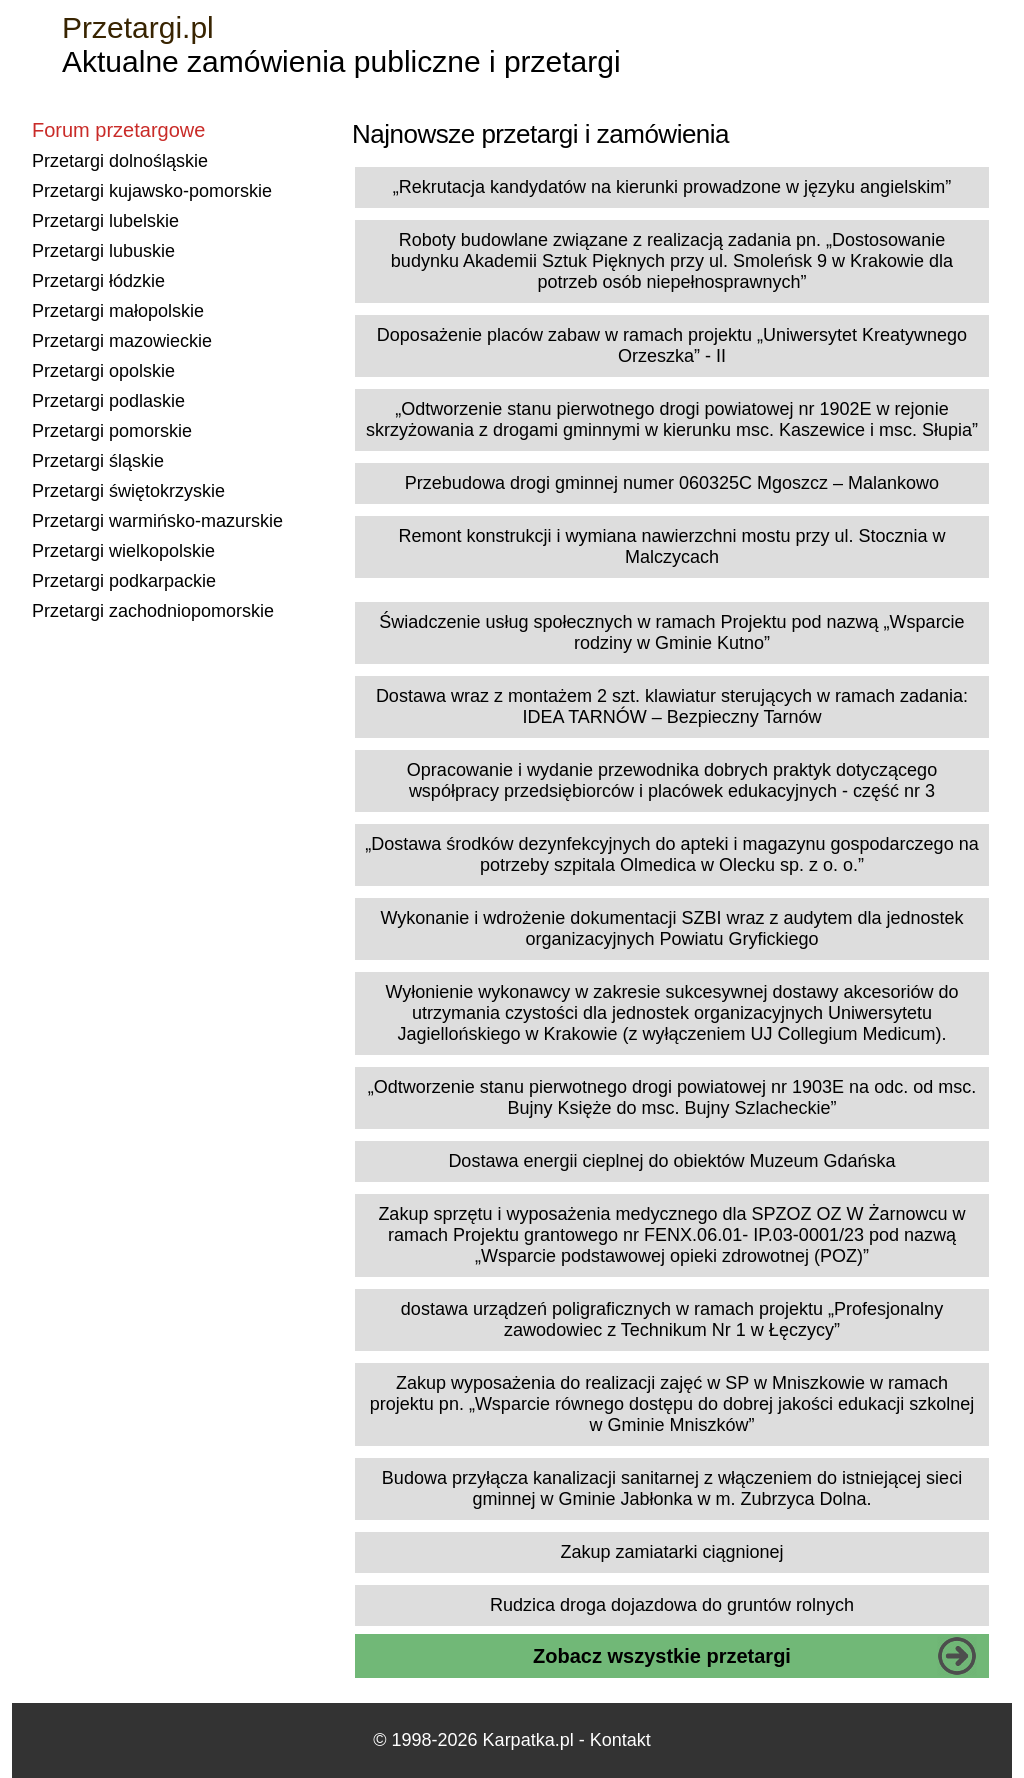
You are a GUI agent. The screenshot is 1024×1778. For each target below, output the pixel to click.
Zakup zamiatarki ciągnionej (671, 1552)
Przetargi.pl (138, 27)
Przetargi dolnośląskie (120, 161)
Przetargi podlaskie (108, 401)
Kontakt (620, 1740)
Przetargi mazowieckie (122, 341)
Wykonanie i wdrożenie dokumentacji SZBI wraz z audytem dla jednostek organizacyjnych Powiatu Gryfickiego (671, 928)
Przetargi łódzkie (98, 281)
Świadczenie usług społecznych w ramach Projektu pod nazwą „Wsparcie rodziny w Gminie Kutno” (671, 632)
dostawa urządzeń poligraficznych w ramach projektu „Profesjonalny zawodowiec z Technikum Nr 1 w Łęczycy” (672, 1319)
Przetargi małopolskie (118, 311)
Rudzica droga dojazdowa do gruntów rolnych (672, 1605)
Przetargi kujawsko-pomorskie (152, 191)
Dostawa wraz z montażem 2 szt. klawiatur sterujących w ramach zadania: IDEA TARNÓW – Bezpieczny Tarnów (672, 706)
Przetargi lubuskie (103, 251)
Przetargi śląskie (98, 461)
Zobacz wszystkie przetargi (662, 1656)
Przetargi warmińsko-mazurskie (157, 521)
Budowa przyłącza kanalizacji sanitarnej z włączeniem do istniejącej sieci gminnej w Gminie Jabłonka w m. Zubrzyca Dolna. (672, 1488)
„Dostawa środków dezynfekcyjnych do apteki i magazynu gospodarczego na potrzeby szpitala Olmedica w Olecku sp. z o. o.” (671, 854)
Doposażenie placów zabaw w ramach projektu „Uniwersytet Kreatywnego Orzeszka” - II (672, 345)
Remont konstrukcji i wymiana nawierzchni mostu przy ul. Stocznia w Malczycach (671, 546)
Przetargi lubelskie (105, 221)
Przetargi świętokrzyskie (128, 491)
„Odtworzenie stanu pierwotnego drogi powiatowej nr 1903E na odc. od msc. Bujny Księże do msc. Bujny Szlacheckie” (672, 1097)
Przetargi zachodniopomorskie (153, 611)
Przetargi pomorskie (112, 431)
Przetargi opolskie (103, 371)
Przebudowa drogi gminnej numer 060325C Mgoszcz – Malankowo (672, 483)
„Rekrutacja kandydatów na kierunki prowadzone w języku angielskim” (672, 187)
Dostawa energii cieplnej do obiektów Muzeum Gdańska (671, 1161)
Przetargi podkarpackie (124, 581)
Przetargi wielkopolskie (123, 551)
